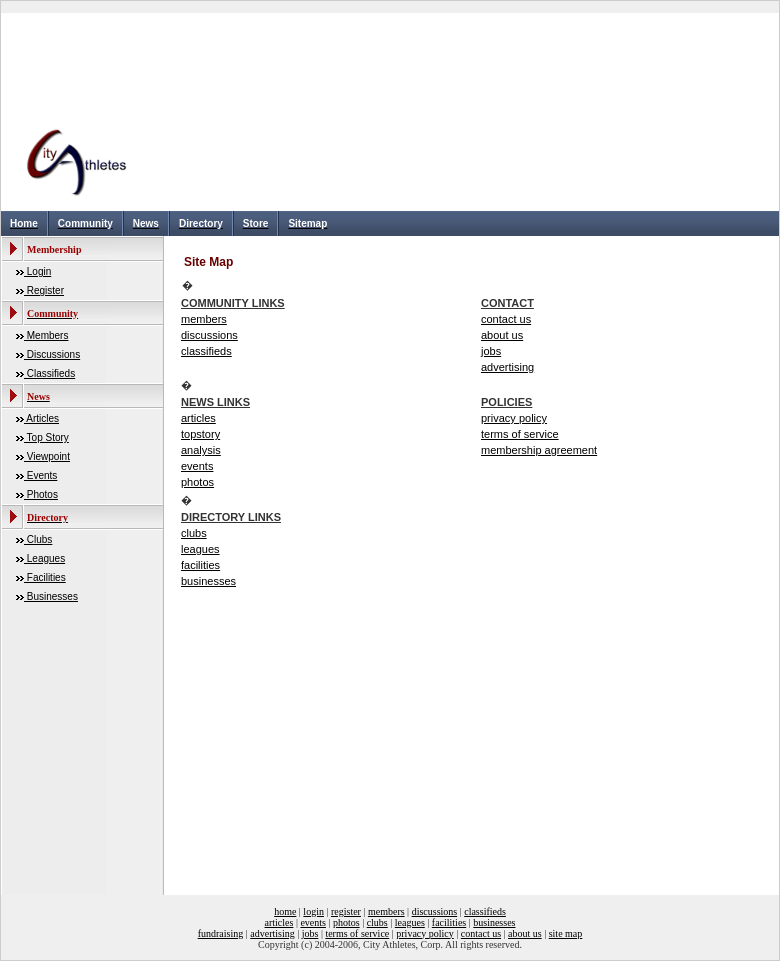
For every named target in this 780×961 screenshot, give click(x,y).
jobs (491, 351)
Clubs (38, 539)
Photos (41, 494)
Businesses (51, 596)
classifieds (206, 351)
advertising (507, 367)
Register (44, 290)
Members (46, 335)
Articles (41, 418)
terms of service (520, 434)
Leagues (44, 558)
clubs (194, 533)
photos (197, 482)
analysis (201, 450)
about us (502, 335)
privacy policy (514, 418)
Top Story (46, 437)
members (204, 319)
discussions (209, 335)
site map (566, 933)
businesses (208, 581)
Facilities (45, 577)
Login (37, 271)
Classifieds (49, 373)
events (197, 466)
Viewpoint (47, 456)
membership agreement (539, 450)
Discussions (52, 354)
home (285, 911)
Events (40, 475)
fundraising (221, 933)
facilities (200, 565)
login (313, 911)
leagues (200, 549)
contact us (506, 319)
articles (198, 418)
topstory (200, 434)
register (346, 911)
